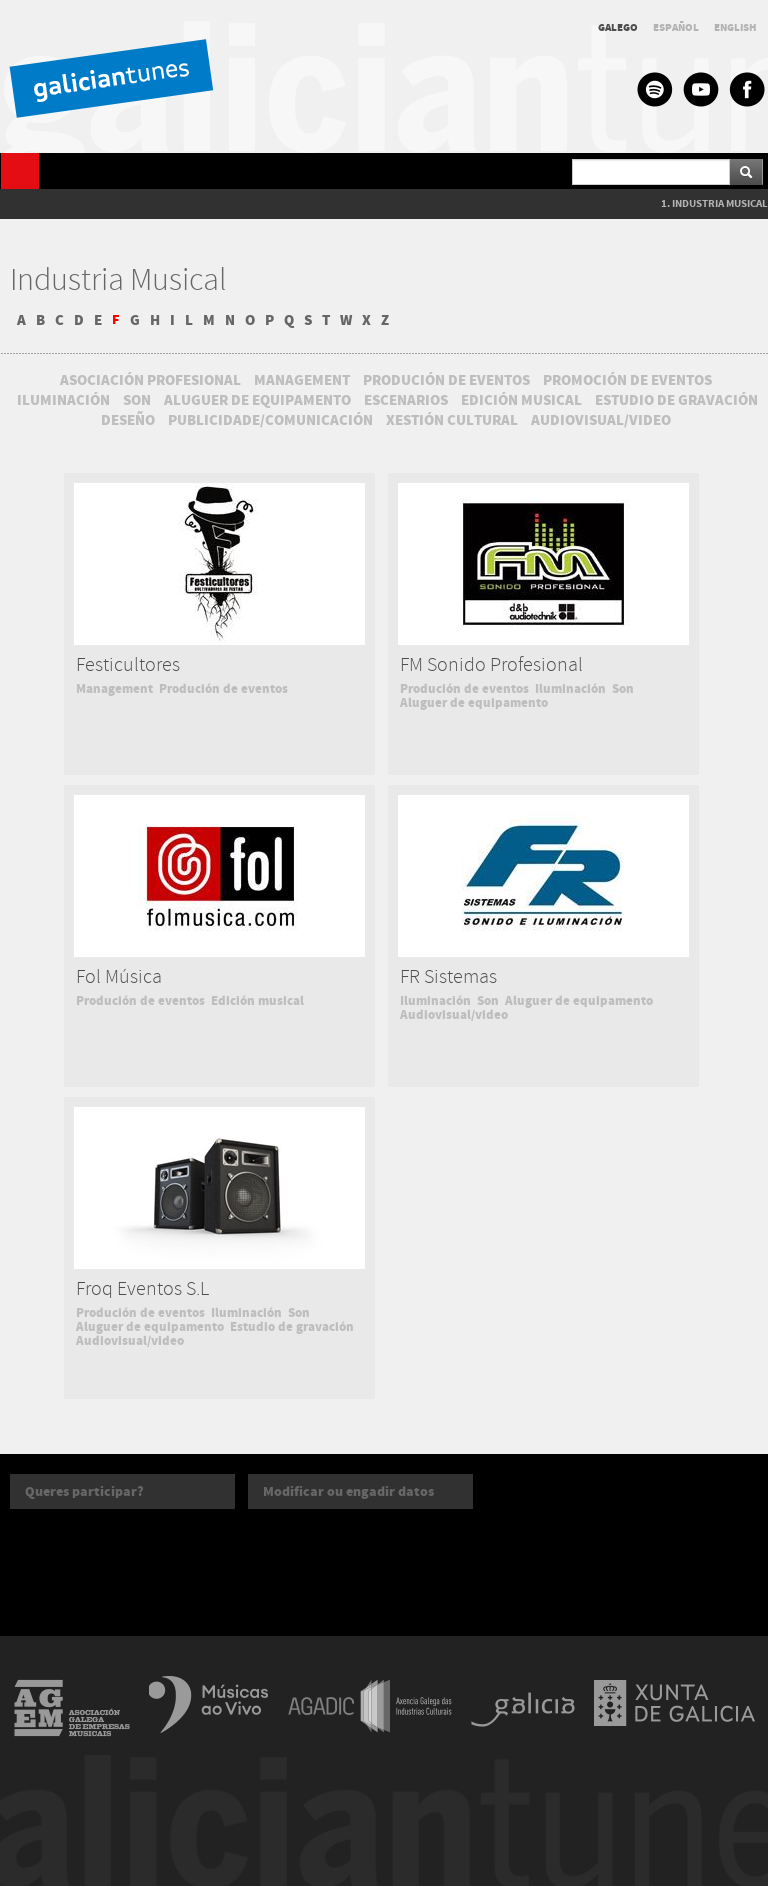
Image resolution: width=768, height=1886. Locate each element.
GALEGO (618, 27)
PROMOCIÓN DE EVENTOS (627, 380)
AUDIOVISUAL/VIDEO (601, 420)
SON (137, 400)
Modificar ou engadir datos (348, 1491)
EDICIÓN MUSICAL (521, 400)
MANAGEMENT (302, 380)
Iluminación (570, 689)
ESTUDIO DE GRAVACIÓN (676, 400)
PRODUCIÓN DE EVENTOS (446, 380)
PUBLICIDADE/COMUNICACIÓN (270, 420)
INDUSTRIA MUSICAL (720, 203)
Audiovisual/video (454, 1015)
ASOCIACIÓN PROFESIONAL (150, 380)
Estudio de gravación (292, 1327)
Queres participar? (84, 1491)
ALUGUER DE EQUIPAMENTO (257, 400)
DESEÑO (128, 420)
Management (114, 689)
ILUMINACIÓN (63, 400)
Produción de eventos (223, 689)
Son (623, 689)
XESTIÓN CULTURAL (452, 420)
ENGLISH (735, 27)
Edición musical (257, 1001)
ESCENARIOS (406, 400)
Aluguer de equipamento (474, 703)
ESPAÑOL (676, 27)
